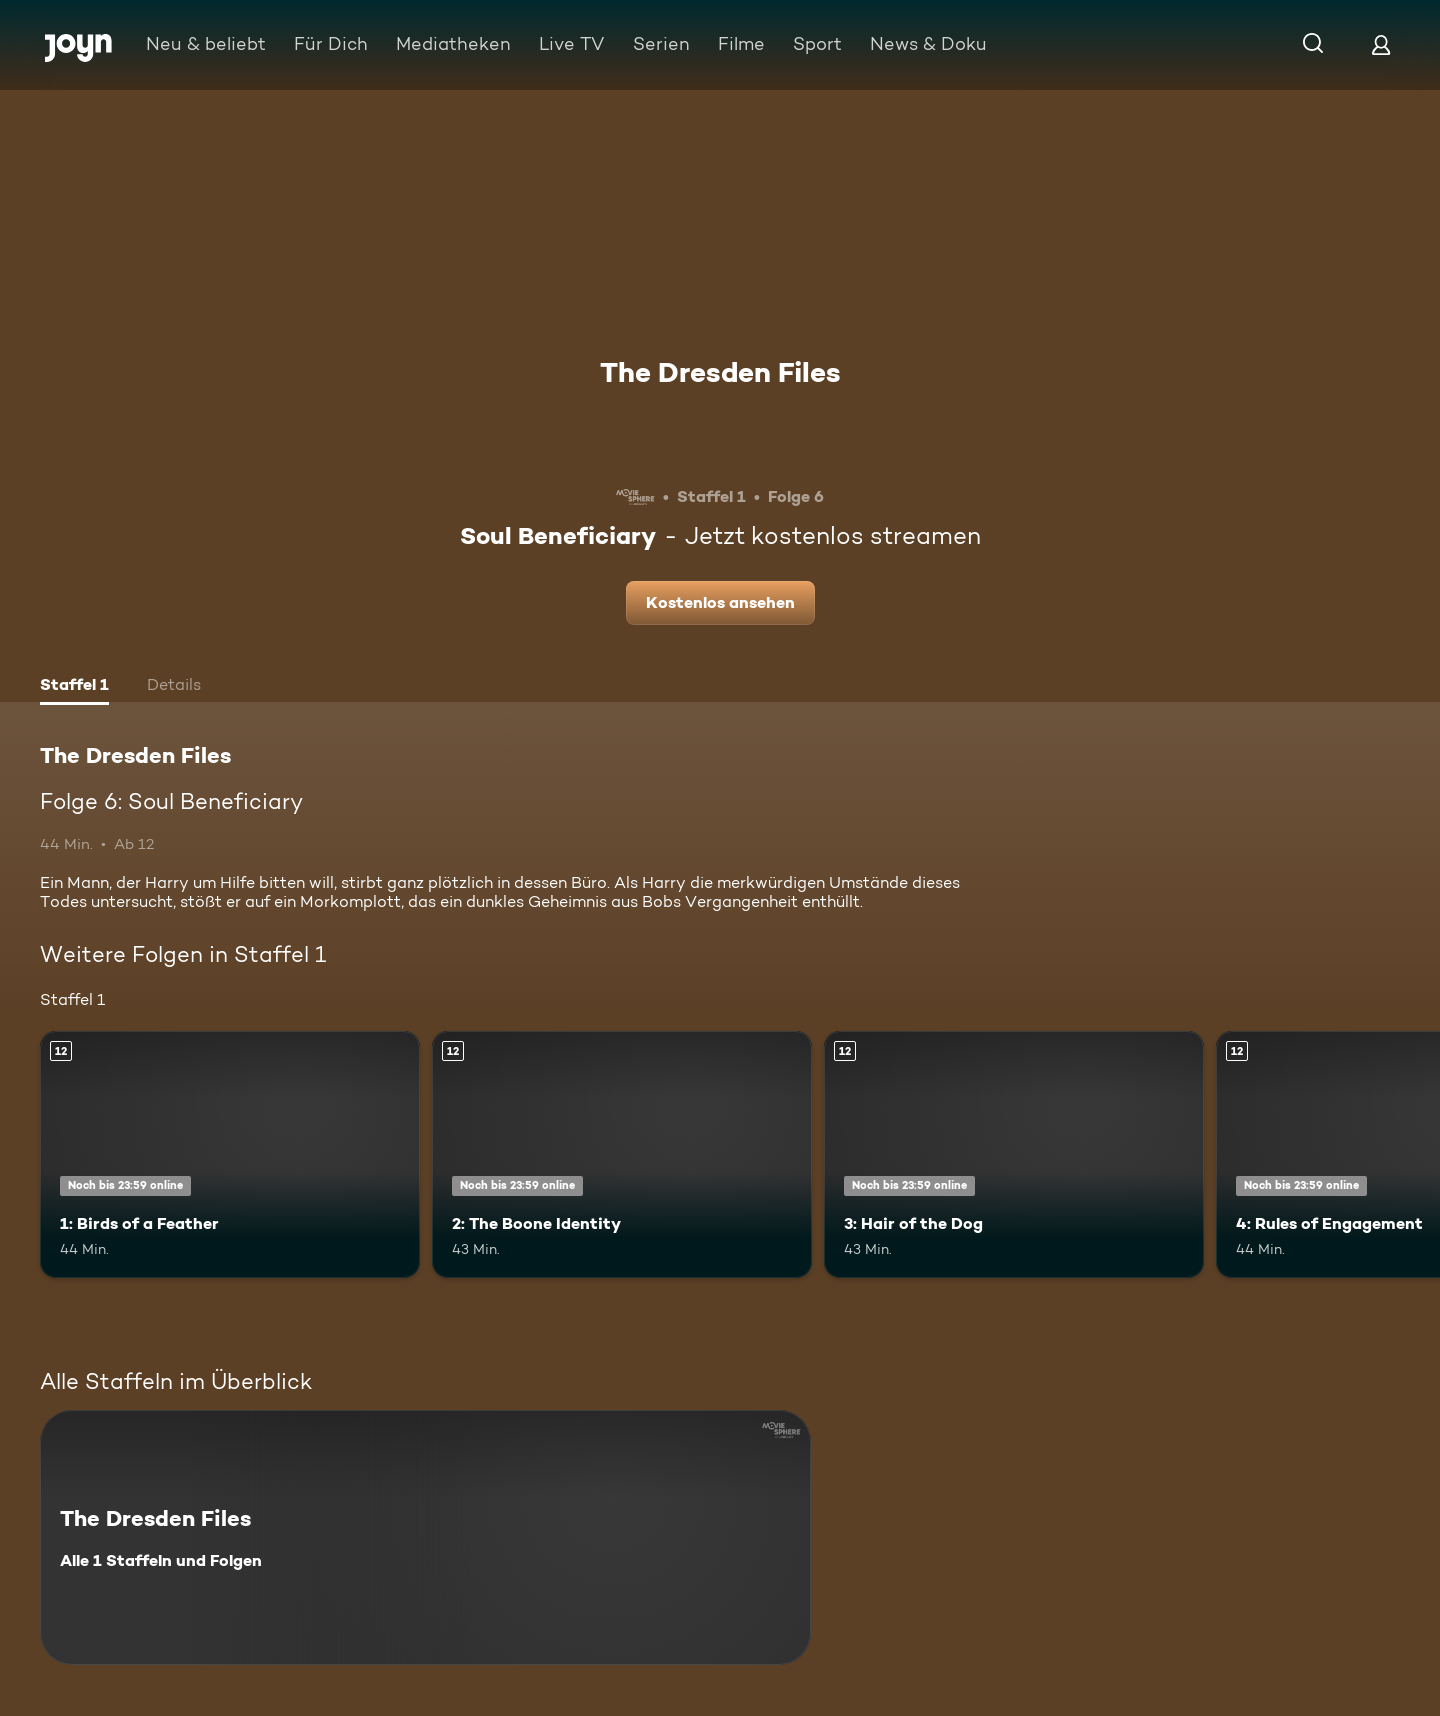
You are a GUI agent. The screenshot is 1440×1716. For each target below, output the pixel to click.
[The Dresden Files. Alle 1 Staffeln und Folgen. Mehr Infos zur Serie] (425, 1537)
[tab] (74, 687)
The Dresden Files (720, 372)
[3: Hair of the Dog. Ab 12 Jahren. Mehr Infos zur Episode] (1014, 1154)
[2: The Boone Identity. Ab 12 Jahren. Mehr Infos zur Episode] (622, 1154)
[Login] (1381, 44)
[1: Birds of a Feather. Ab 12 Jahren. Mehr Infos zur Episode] (230, 1154)
